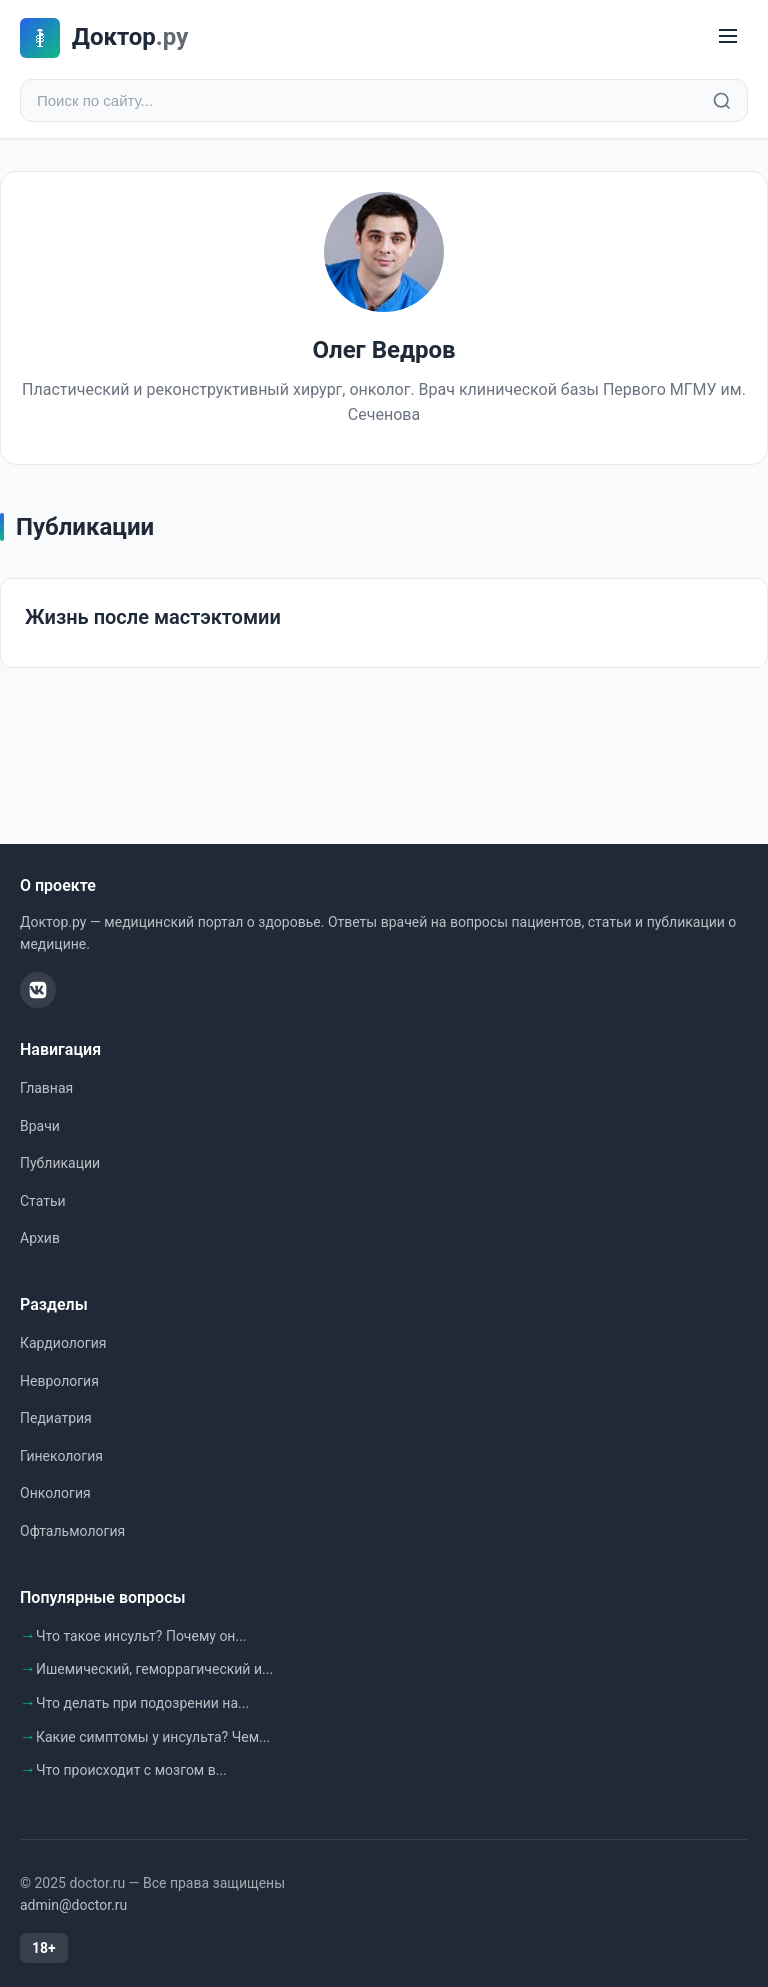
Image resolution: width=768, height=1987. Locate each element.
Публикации (60, 1163)
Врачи (40, 1126)
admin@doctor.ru (73, 1905)
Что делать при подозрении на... (142, 1703)
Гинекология (61, 1456)
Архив (40, 1238)
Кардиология (63, 1343)
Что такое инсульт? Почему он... (141, 1636)
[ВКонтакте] (38, 990)
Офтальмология (72, 1531)
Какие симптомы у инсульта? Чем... (153, 1737)
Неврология (59, 1381)
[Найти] (722, 101)
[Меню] (728, 37)
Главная (46, 1088)
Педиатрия (56, 1418)
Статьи (43, 1201)
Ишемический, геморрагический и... (154, 1669)
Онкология (55, 1493)
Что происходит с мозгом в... (131, 1770)
